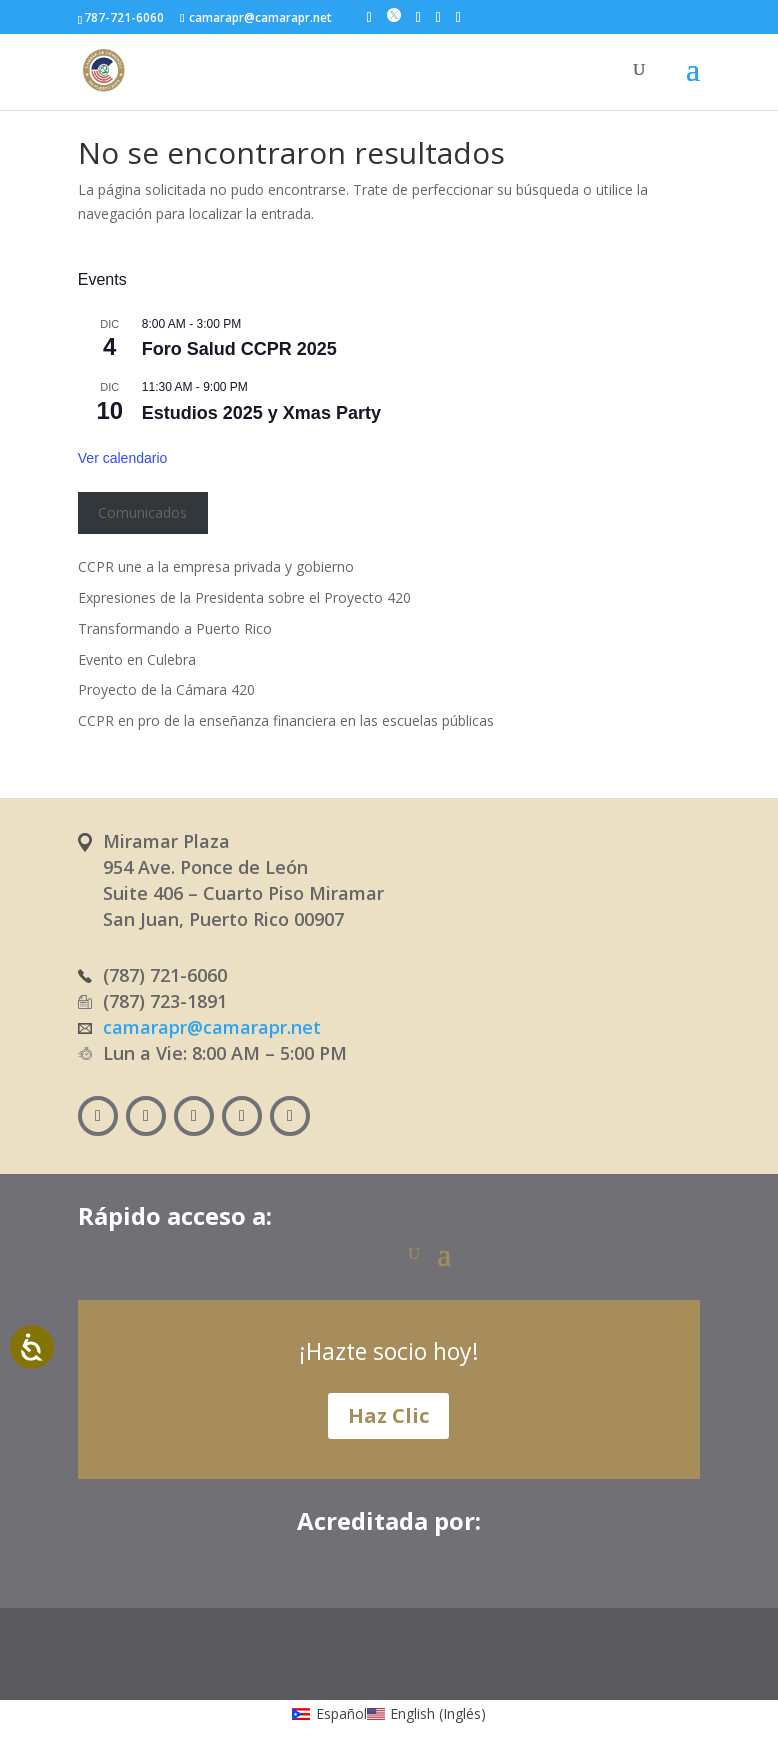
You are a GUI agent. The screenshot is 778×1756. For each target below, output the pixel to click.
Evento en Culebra (137, 659)
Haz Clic (388, 1415)
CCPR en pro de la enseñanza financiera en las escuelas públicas (286, 720)
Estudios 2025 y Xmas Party (261, 413)
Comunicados (142, 512)
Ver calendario (123, 458)
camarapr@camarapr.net (212, 1027)
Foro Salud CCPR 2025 (239, 349)
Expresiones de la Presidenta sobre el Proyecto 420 (244, 597)
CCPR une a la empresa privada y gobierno (216, 566)
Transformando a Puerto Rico (175, 628)
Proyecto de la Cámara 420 (166, 689)
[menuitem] (329, 1713)
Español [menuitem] (341, 1713)
